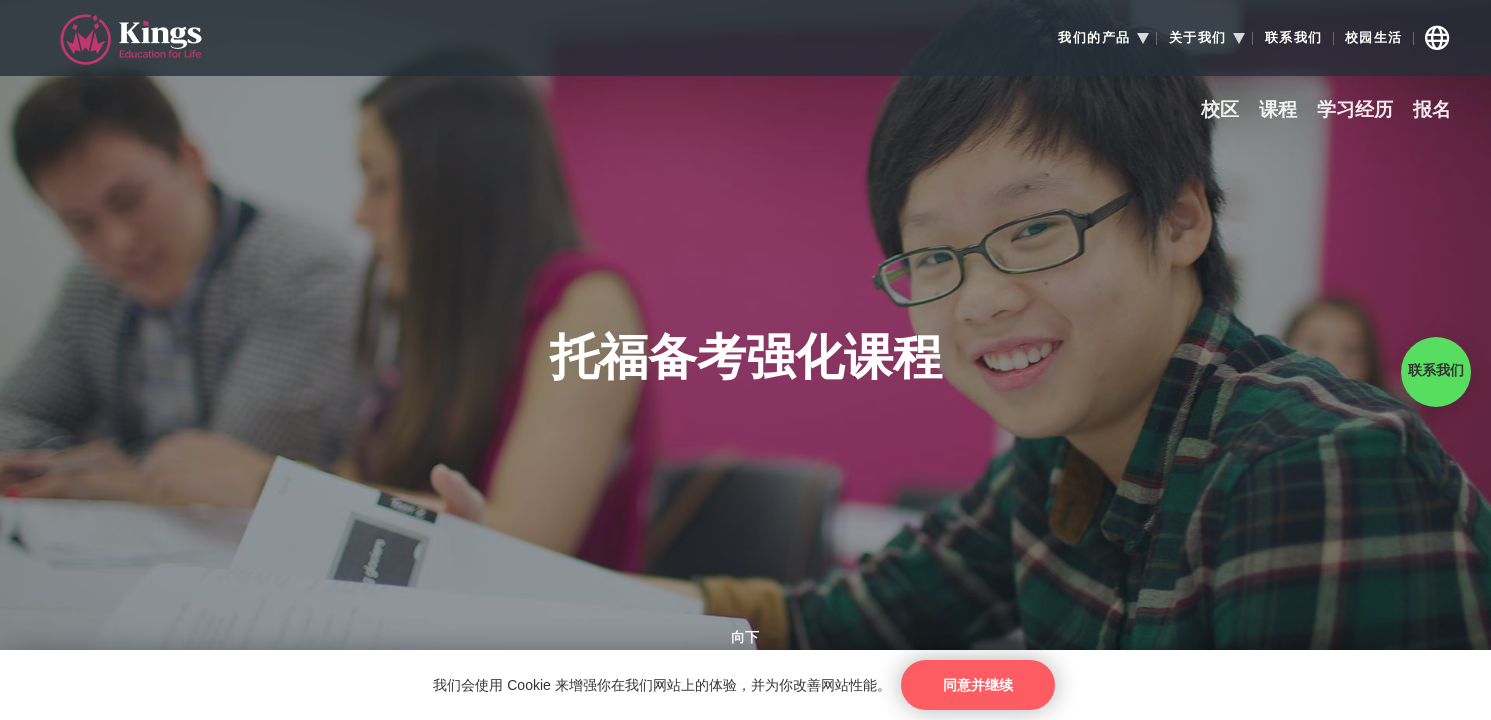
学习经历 (1355, 110)
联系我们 (1294, 38)
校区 (1220, 110)
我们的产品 (1094, 38)
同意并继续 (978, 685)
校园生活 (1374, 38)
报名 (1432, 110)
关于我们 (1198, 38)
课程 (1278, 110)
